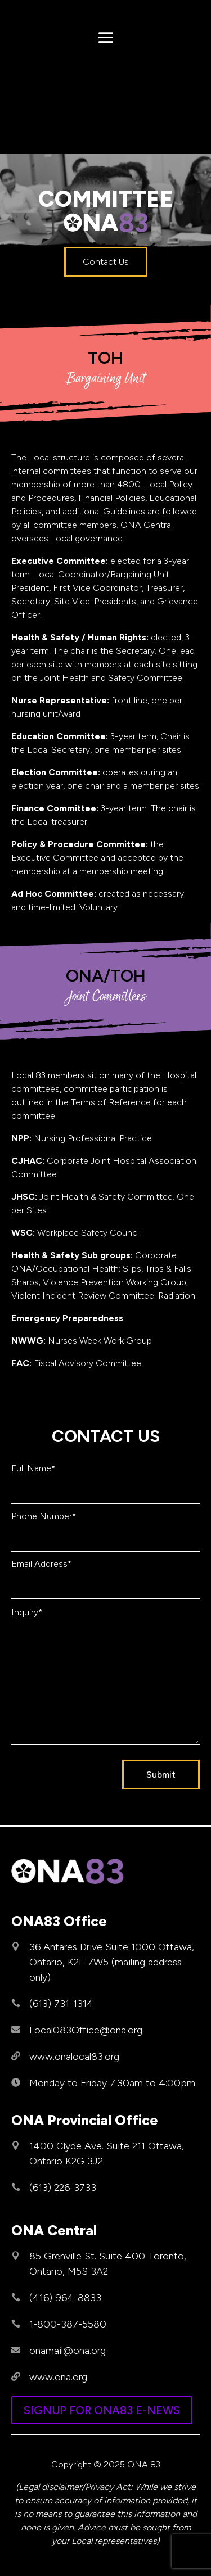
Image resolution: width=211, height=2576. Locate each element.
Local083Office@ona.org (85, 2030)
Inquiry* (26, 1612)
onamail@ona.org (67, 2350)
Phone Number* (43, 1516)
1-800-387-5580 (67, 2324)
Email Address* (41, 1563)
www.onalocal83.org (74, 2056)
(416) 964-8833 (65, 2298)
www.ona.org (58, 2377)
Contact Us (106, 261)
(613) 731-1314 (61, 2003)
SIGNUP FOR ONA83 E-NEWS (102, 2410)
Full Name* (33, 1468)
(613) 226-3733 (62, 2187)
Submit (161, 1774)
